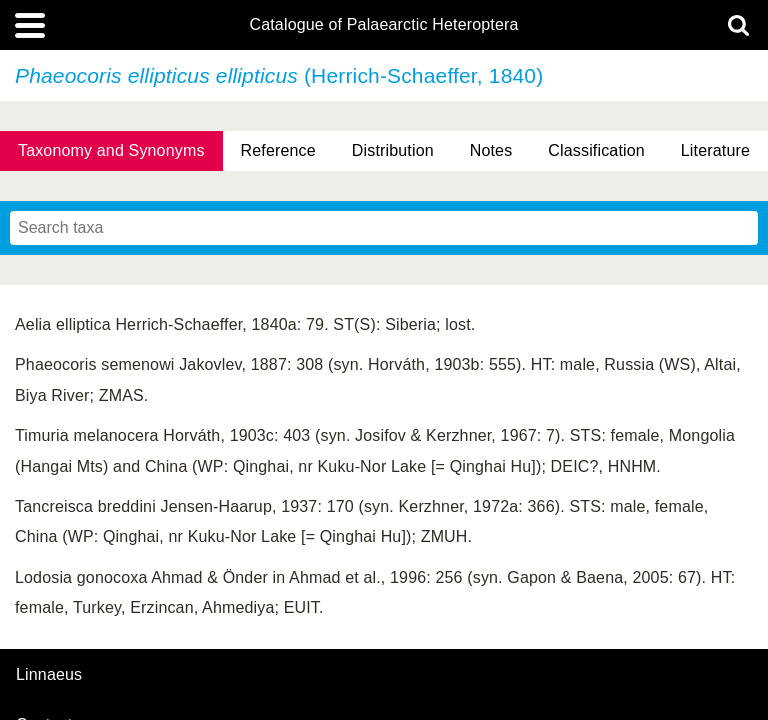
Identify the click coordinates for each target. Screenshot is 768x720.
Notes (491, 150)
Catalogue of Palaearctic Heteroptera (383, 25)
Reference (278, 150)
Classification (596, 150)
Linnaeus (49, 675)
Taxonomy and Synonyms (111, 150)
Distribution (393, 150)
